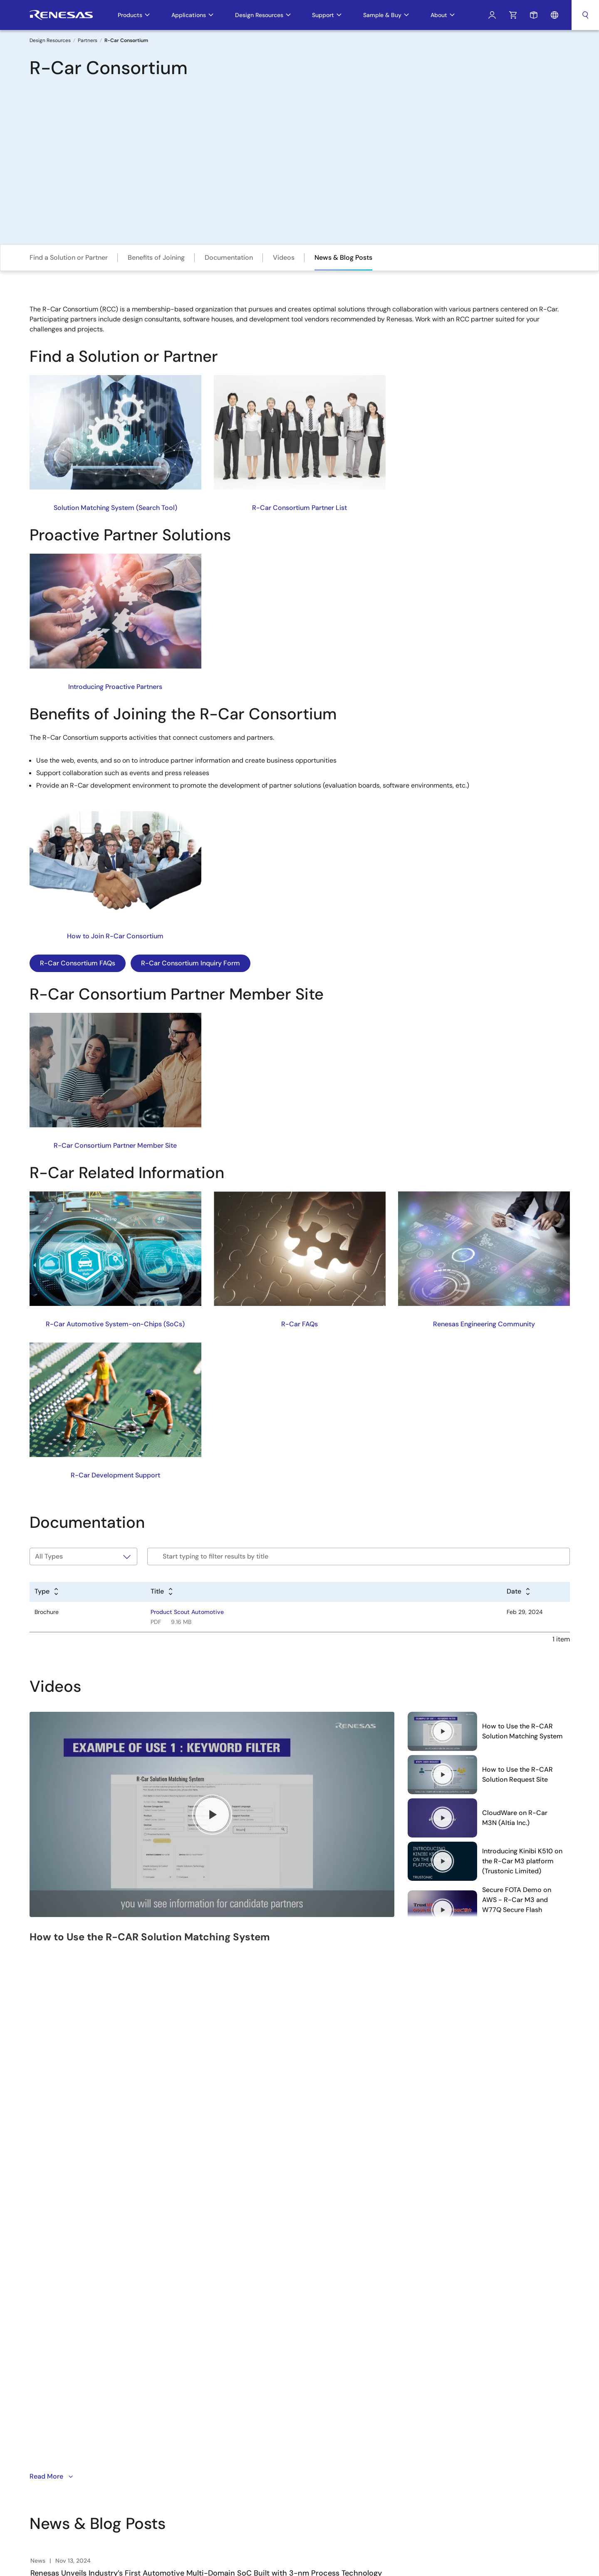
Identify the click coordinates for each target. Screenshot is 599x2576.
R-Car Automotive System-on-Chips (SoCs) (115, 1324)
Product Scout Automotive (187, 1612)
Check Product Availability (428, 2313)
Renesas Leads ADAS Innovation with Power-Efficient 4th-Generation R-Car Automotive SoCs (196, 2088)
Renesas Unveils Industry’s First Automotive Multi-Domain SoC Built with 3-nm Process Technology (206, 2052)
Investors (214, 2313)
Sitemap (502, 2442)
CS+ (303, 2299)
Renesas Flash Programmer (334, 2313)
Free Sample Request (421, 2299)
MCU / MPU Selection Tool (332, 2326)
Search (585, 15)
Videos (284, 257)
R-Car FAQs (299, 1324)
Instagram (95, 2377)
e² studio (310, 2285)
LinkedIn (114, 2377)
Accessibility (467, 2442)
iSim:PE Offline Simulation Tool (338, 2340)
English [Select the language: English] (498, 2285)
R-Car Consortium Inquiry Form (190, 963)
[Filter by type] (84, 1556)
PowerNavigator (319, 2375)
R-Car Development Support (115, 1475)
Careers (212, 2299)
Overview (214, 2285)
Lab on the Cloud (321, 2389)
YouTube (36, 2377)
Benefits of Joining (156, 257)
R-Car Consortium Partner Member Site (115, 1145)
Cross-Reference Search (331, 2403)
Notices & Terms (378, 2442)
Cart (513, 15)
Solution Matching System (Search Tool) (115, 507)
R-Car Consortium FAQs (77, 963)
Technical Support (417, 2285)
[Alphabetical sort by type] (47, 1592)
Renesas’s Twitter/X (56, 2377)
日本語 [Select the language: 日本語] (497, 2313)
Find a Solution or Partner (69, 257)
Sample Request (533, 15)
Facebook (75, 2377)
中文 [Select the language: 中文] (494, 2299)
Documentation (229, 257)
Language (554, 15)
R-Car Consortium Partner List (299, 507)
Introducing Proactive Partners (115, 686)
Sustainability (220, 2340)
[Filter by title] (358, 1556)
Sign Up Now (59, 2325)
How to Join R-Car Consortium (115, 936)
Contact (213, 2354)
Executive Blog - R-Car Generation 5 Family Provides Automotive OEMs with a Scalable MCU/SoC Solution (218, 2124)
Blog (207, 2368)
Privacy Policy (425, 2442)
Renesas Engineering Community (484, 1324)
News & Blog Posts (343, 257)
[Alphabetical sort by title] (162, 1592)
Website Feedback (545, 2442)
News (209, 2326)
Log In (492, 15)
